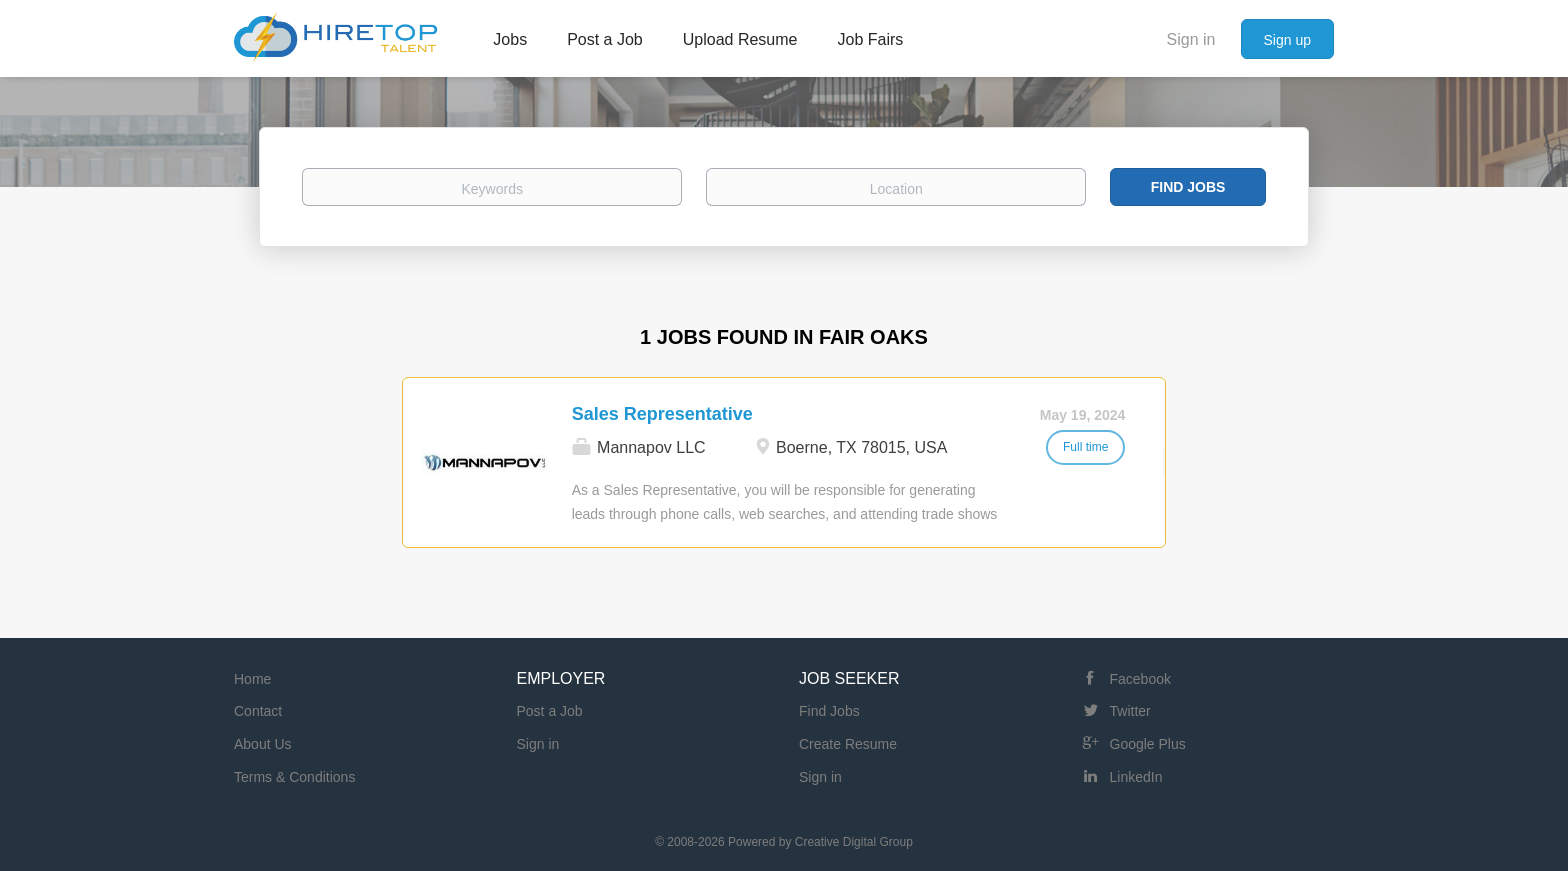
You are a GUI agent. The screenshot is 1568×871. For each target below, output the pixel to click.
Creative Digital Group (854, 842)
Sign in (1191, 39)
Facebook (1140, 679)
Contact (258, 711)
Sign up (1287, 40)
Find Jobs (1188, 187)
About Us (263, 744)
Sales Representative (662, 414)
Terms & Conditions (294, 777)
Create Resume (848, 744)
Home (252, 679)
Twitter (1130, 711)
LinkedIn (1136, 777)
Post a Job (550, 711)
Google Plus (1148, 744)
